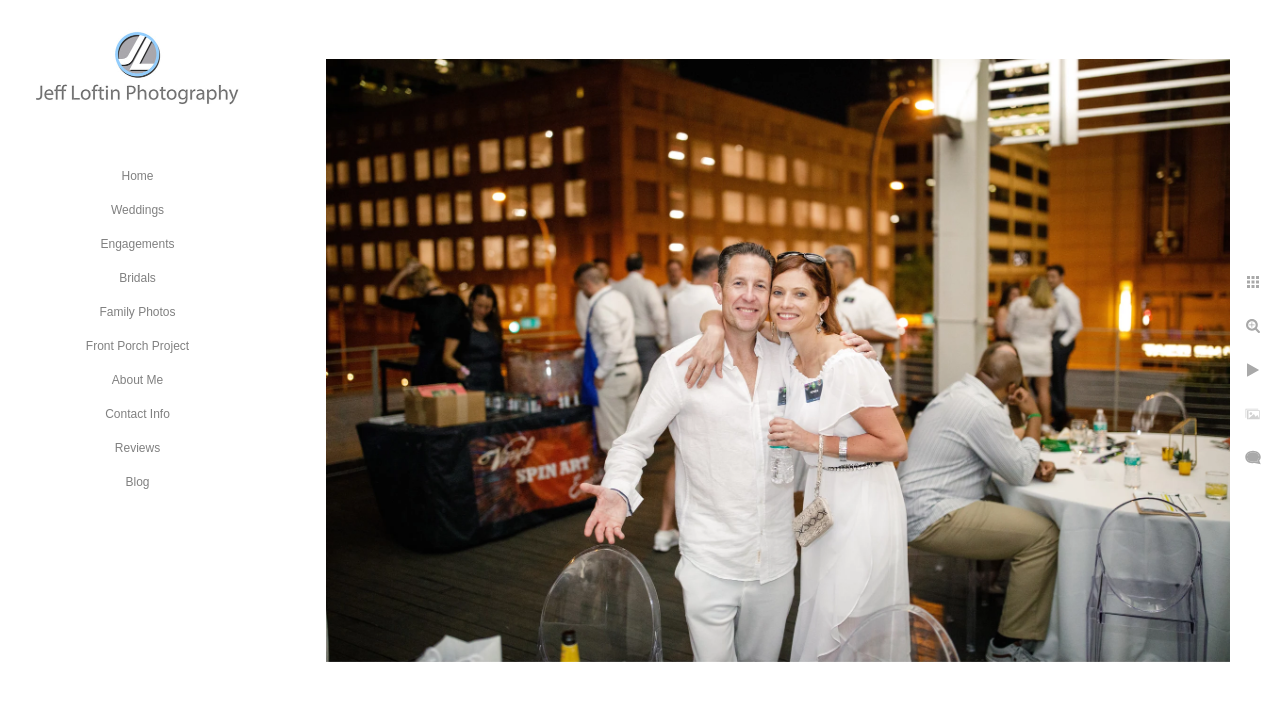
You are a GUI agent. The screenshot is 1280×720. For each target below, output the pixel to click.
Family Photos (137, 312)
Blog (137, 482)
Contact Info (137, 414)
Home (137, 176)
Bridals (137, 278)
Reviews (137, 448)
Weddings (137, 210)
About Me (137, 380)
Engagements (137, 244)
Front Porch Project (137, 346)
